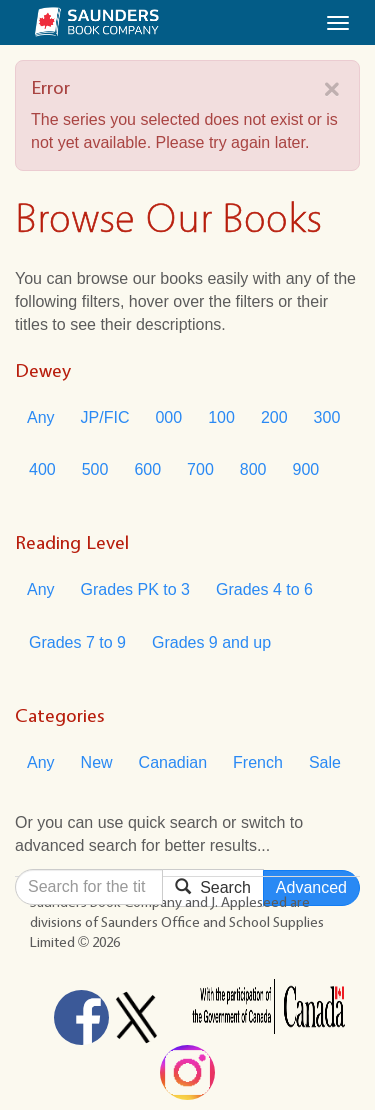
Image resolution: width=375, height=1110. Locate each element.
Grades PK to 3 (135, 589)
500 (95, 469)
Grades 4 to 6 (264, 589)
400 (42, 469)
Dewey (43, 369)
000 (168, 417)
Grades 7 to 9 (77, 642)
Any (41, 417)
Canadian (173, 762)
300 (327, 417)
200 (274, 417)
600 (147, 469)
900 (306, 469)
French (258, 762)
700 (200, 469)
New (97, 762)
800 (253, 469)
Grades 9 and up (211, 642)
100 (221, 417)
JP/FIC (105, 417)
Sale (325, 762)
